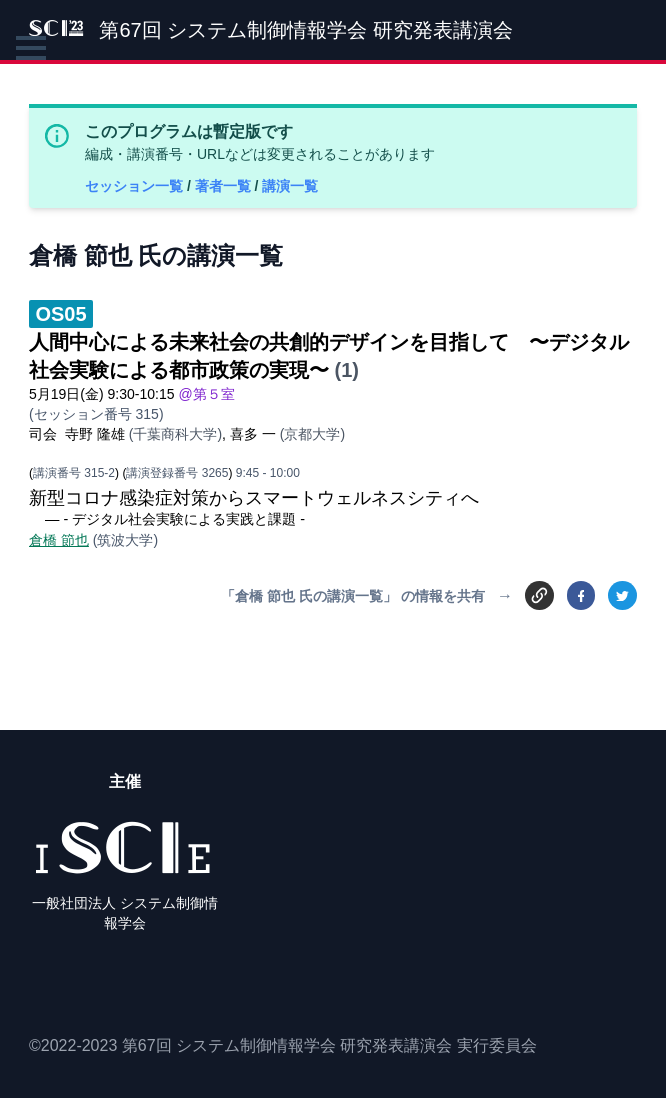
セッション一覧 (136, 186)
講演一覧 (290, 186)
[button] (31, 48)
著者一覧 (225, 186)
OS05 (60, 314)
